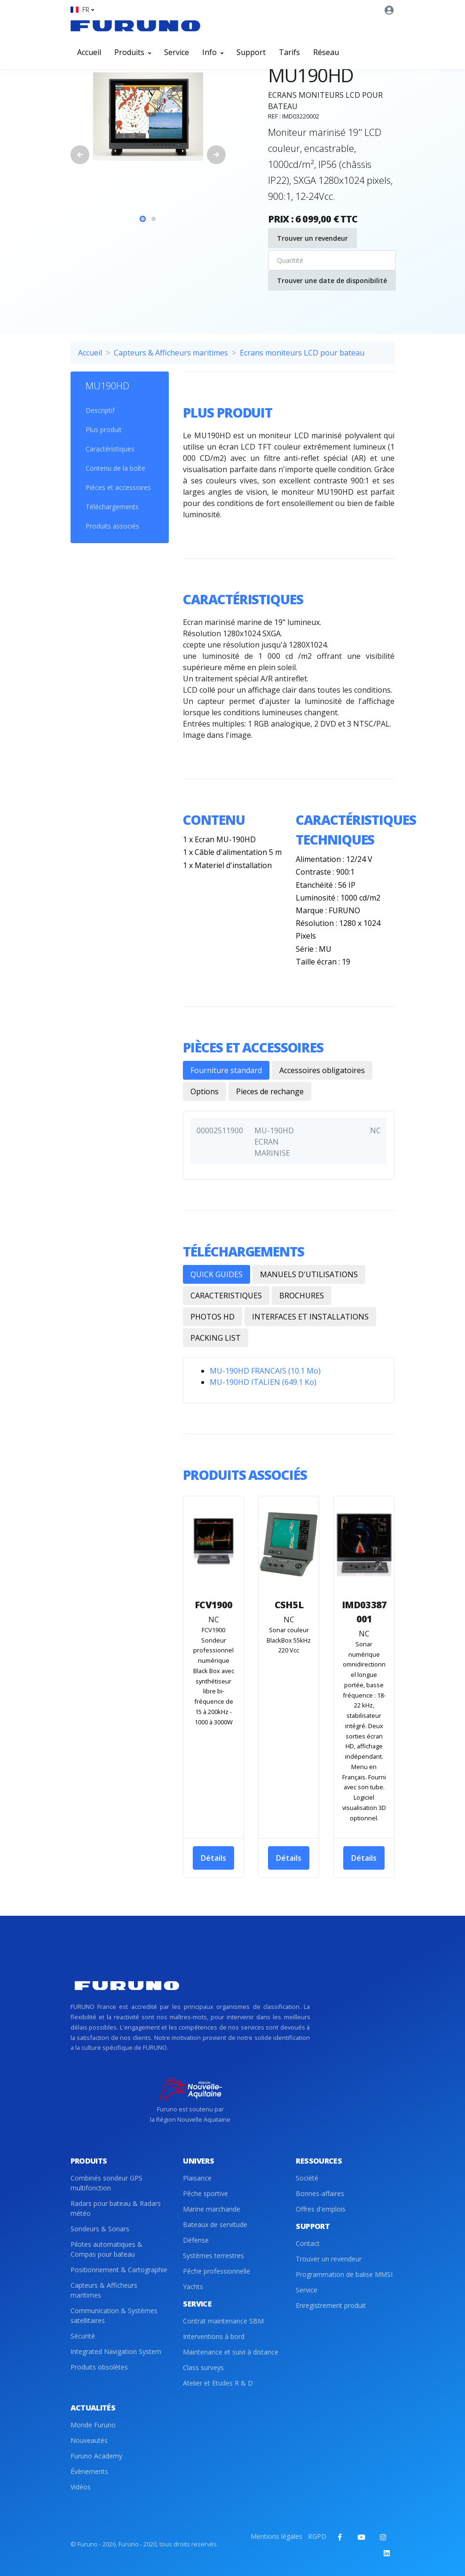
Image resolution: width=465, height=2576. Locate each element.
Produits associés (112, 526)
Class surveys (203, 2367)
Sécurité (83, 2335)
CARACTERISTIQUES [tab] (226, 1295)
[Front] (135, 26)
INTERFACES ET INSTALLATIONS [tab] (310, 1317)
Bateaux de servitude (215, 2224)
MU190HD (107, 385)
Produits (132, 52)
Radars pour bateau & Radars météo (116, 2208)
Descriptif (100, 410)
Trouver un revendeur (312, 238)
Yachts (193, 2286)
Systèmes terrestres (213, 2255)
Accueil (89, 52)
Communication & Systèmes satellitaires (114, 2315)
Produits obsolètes (99, 2367)
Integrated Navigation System (116, 2351)
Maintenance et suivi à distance (230, 2351)
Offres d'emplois (321, 2209)
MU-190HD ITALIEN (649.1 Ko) (263, 1382)
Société (307, 2177)
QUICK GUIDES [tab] (216, 1274)
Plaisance (197, 2177)
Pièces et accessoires (118, 487)
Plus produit (104, 429)
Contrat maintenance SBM (223, 2320)
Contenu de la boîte (115, 468)
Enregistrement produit (331, 2305)
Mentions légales (276, 2536)
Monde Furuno (93, 2424)
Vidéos (81, 2486)
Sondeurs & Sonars (100, 2228)
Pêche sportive (205, 2193)
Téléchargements (112, 506)
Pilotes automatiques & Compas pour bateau (106, 2249)
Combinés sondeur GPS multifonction (106, 2182)
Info (212, 52)
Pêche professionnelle (216, 2271)
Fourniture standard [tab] (226, 1070)
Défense (196, 2240)
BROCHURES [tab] (301, 1295)
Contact (308, 2243)
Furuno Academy (96, 2455)
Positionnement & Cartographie (119, 2269)
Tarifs (289, 52)
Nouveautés (89, 2440)
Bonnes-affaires (320, 2193)
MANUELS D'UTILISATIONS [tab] (309, 1274)
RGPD (317, 2536)
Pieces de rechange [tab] (270, 1091)
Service (176, 52)
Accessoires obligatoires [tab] (322, 1070)
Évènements (89, 2471)
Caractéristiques (110, 448)
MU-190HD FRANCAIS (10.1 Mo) (265, 1371)
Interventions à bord (213, 2336)
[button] (82, 10)
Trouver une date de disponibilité (332, 280)
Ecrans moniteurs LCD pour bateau (302, 353)
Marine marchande (211, 2209)
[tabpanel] (148, 116)
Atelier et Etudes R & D (218, 2382)
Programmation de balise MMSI (344, 2274)
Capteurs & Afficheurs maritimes (171, 353)
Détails (213, 1858)
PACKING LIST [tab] (215, 1338)
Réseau (326, 52)
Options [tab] (204, 1091)
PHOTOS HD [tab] (212, 1317)
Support (251, 52)
